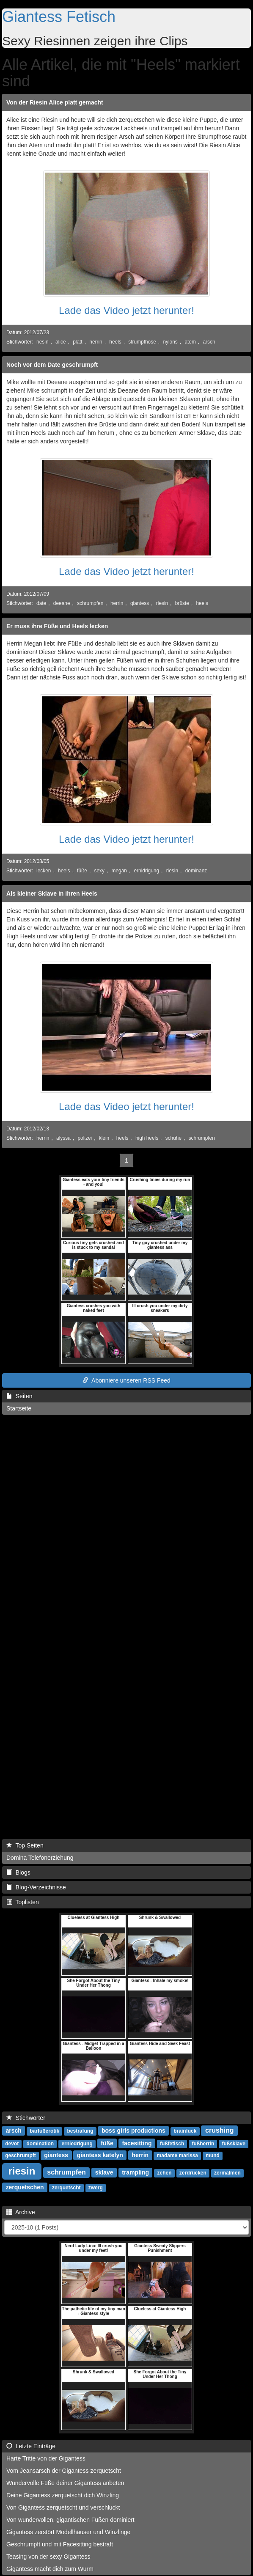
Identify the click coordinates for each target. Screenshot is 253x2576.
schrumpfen (90, 603)
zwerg (95, 2188)
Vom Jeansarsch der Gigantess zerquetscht (63, 2470)
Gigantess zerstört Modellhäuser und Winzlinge (68, 2532)
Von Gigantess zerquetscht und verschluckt (63, 2507)
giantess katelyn (100, 2155)
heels (115, 342)
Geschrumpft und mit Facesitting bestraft (59, 2544)
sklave (104, 2172)
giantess (139, 603)
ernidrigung (147, 871)
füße (82, 871)
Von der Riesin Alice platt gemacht (54, 102)
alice (60, 342)
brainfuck (184, 2131)
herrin (95, 342)
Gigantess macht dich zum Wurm (50, 2568)
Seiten (19, 1396)
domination (40, 2144)
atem (189, 342)
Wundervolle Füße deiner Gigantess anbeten (65, 2483)
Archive (20, 2212)
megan (119, 871)
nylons (170, 342)
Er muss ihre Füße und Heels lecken (57, 626)
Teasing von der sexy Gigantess (48, 2556)
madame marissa (177, 2155)
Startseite (18, 1408)
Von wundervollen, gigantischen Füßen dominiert (70, 2519)
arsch (209, 342)
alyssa (63, 1138)
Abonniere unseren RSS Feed (126, 1380)
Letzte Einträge (30, 2446)
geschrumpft (20, 2155)
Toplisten (22, 1902)
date (41, 603)
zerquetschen (25, 2187)
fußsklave (233, 2144)
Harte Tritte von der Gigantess (45, 2458)
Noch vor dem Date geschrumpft (52, 364)
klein (104, 1138)
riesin (42, 342)
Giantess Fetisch (59, 16)
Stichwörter (25, 2117)
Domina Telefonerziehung (40, 1857)
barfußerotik (44, 2131)
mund (213, 2155)
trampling (135, 2172)
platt (77, 342)
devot (12, 2144)
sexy (99, 871)
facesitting (136, 2143)
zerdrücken (192, 2173)
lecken (43, 871)
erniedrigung (76, 2144)
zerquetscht (66, 2188)
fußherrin (203, 2144)
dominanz (196, 871)
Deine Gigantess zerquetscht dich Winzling (62, 2495)
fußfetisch (172, 2144)
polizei (84, 1138)
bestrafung (80, 2131)
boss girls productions (133, 2130)
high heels (146, 1138)
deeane (61, 603)
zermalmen (227, 2173)
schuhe (173, 1138)
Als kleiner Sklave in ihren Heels (51, 893)
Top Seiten (25, 1845)
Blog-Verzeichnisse (36, 1887)
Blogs (18, 1872)
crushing (219, 2130)
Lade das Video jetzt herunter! (126, 310)
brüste (182, 603)
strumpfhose (142, 342)
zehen (164, 2173)
